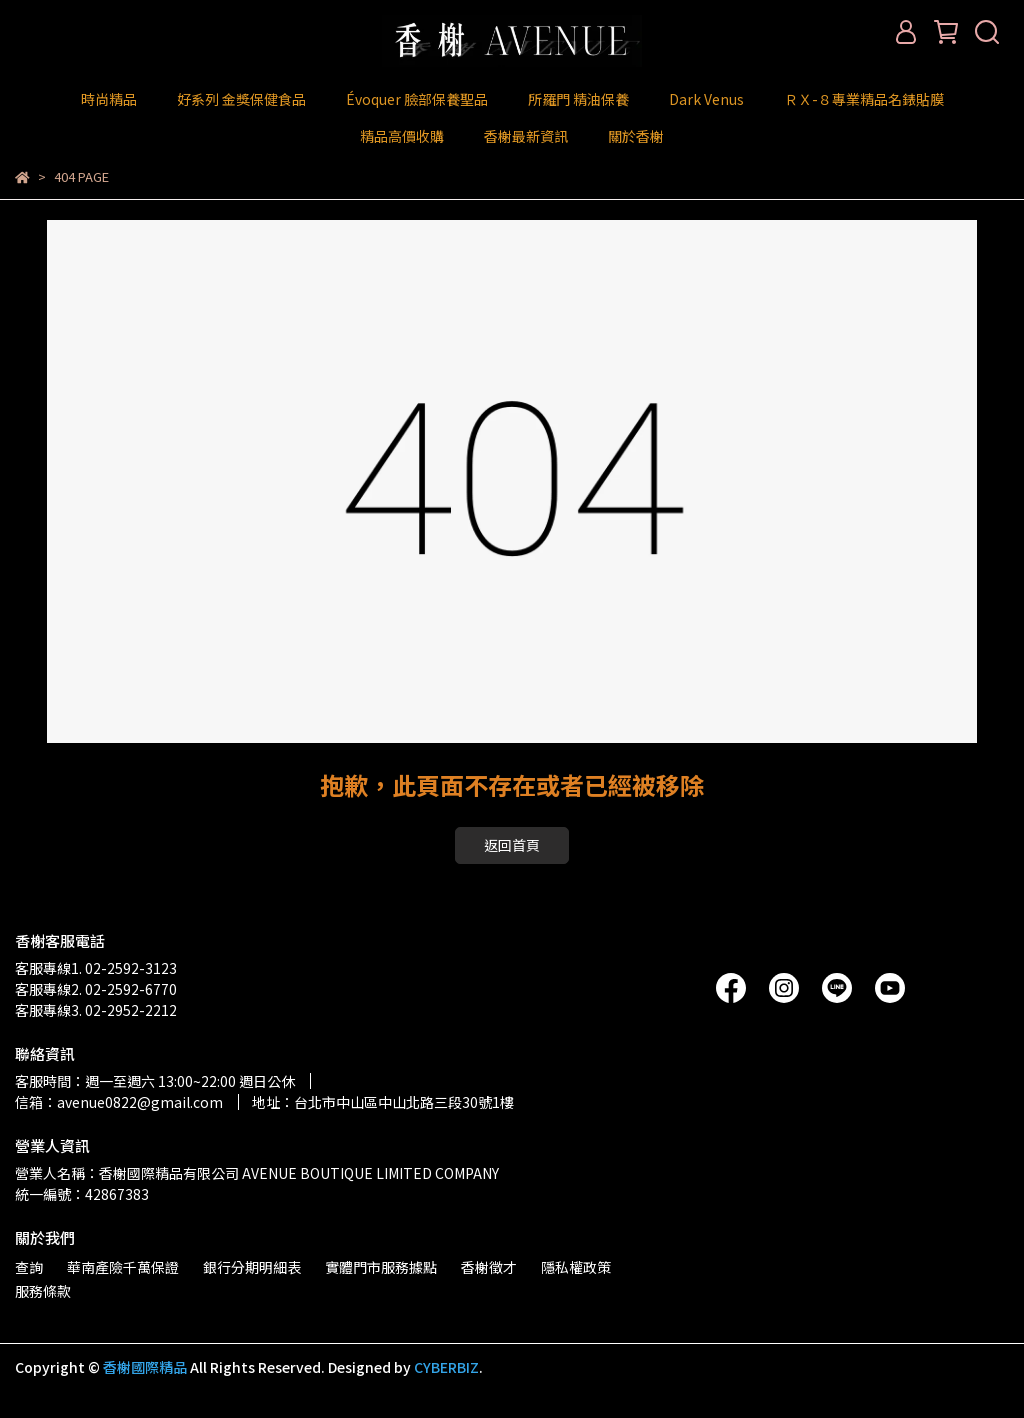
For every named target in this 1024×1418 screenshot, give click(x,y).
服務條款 (43, 1291)
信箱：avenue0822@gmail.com (119, 1102)
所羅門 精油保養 (578, 99)
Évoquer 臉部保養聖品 (417, 99)
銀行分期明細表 (252, 1267)
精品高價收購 (402, 136)
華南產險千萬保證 (123, 1267)
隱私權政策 (576, 1267)
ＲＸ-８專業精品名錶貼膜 (864, 99)
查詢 (29, 1267)
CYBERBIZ (446, 1367)
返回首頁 (512, 845)
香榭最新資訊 (526, 136)
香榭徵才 (489, 1267)
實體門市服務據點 (381, 1267)
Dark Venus (706, 99)
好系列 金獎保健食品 (241, 99)
